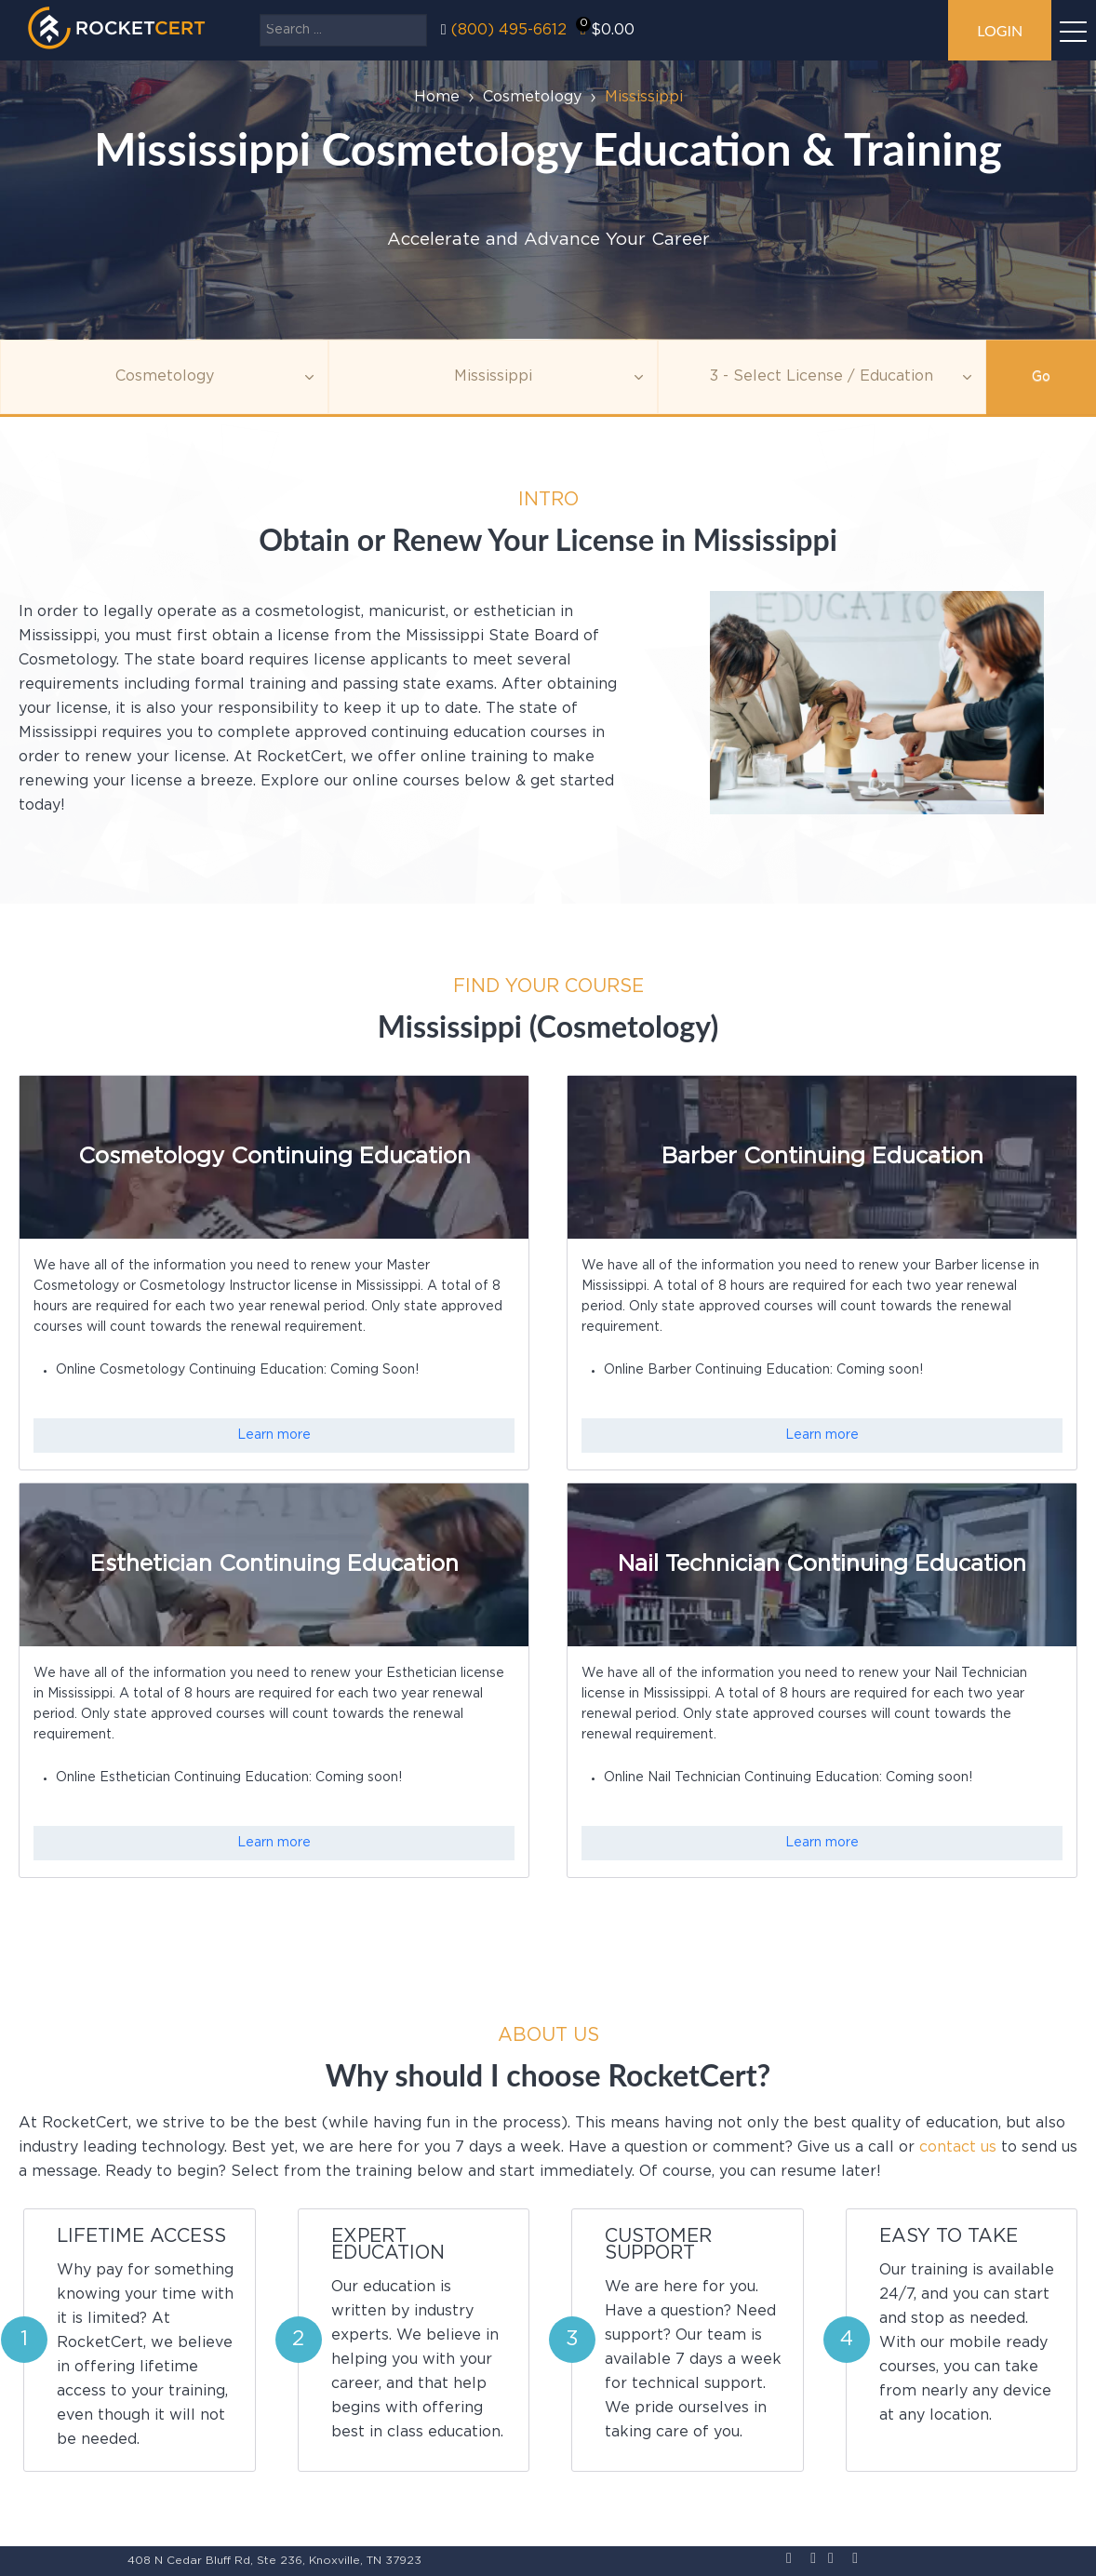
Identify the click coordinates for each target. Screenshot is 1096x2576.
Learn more (274, 1435)
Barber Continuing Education (822, 1157)
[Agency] (492, 377)
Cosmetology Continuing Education (274, 1157)
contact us (957, 2147)
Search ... (260, 14)
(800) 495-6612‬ (509, 30)
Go (1041, 376)
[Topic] (164, 377)
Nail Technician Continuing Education (822, 1564)
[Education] (822, 377)
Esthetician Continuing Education (274, 1564)
